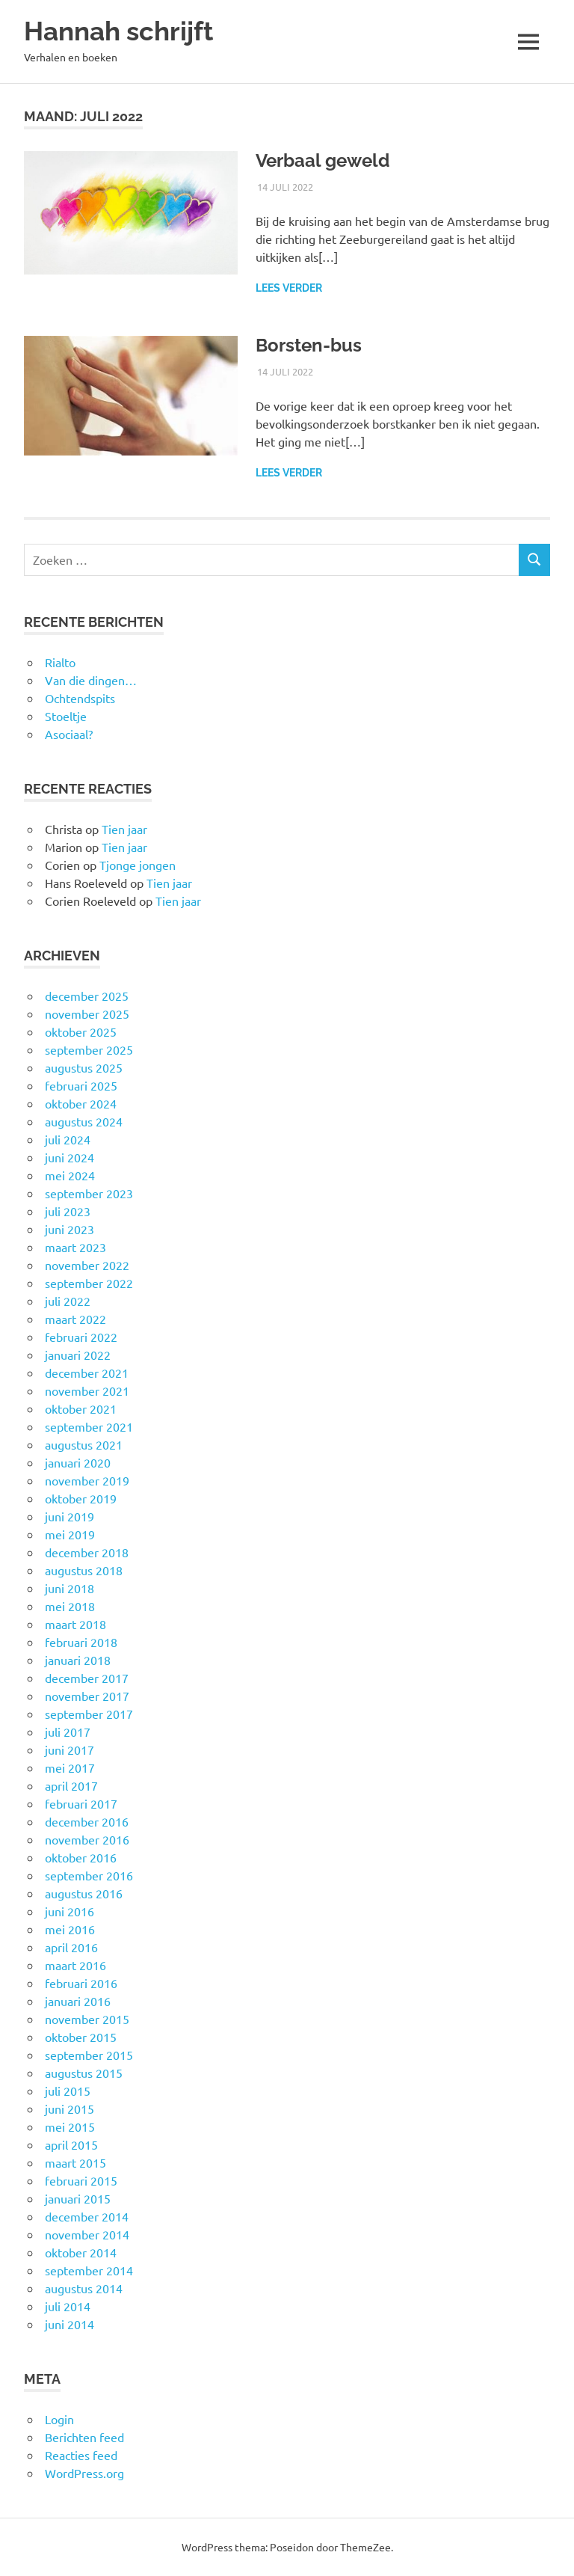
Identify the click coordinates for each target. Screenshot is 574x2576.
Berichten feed (84, 2436)
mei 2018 (70, 1605)
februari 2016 (81, 1982)
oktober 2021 (81, 1408)
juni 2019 (69, 1516)
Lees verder (289, 288)
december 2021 (87, 1372)
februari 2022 (81, 1336)
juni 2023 (69, 1228)
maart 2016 (75, 1964)
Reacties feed (81, 2454)
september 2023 (89, 1193)
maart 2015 (75, 2162)
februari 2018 (81, 1641)
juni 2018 (69, 1587)
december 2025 (87, 995)
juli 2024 (67, 1139)
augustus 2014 (84, 2288)
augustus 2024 (84, 1121)
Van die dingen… (91, 679)
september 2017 (89, 1713)
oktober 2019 (81, 1498)
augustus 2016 (84, 1893)
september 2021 (89, 1426)
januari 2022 (78, 1354)
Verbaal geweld (322, 160)
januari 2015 (78, 2198)
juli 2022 (67, 1300)
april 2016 (71, 1946)
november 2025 (87, 1013)
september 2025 (89, 1049)
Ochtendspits (80, 697)
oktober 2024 (81, 1103)
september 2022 (89, 1282)
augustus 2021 (84, 1444)
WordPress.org (84, 2472)
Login (59, 2418)
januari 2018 (78, 1659)
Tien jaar (124, 828)
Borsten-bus (309, 345)
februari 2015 (81, 2180)
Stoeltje (66, 715)
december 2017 (87, 1677)
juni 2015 (69, 2108)
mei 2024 (70, 1175)
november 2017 (87, 1695)
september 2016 (89, 1875)
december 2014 (87, 2216)
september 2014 (89, 2270)
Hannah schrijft (118, 31)
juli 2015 (67, 2090)
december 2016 (87, 1821)
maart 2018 (75, 1623)
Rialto (60, 661)
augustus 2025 (84, 1067)
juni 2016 (69, 1911)
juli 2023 (67, 1210)
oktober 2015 (81, 2036)
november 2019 (87, 1480)
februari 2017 (81, 1803)
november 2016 (87, 1839)
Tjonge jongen (137, 864)
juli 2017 (67, 1731)
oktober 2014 (81, 2252)
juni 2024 (69, 1157)
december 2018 (87, 1552)
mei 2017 (70, 1767)
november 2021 (87, 1390)
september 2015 (89, 2054)
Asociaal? (69, 733)
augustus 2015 (84, 2072)
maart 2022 (75, 1318)
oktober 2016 (81, 1857)
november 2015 (87, 2018)
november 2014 (87, 2234)
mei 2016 (70, 1929)
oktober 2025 (81, 1031)
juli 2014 (67, 2306)
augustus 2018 (84, 1570)
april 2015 (71, 2144)
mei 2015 (70, 2126)
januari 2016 (78, 2000)
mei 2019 (70, 1534)
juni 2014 (69, 2323)
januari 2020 (78, 1462)
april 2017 (71, 1785)
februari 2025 (81, 1085)
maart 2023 (75, 1246)
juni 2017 (69, 1749)
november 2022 (87, 1264)
